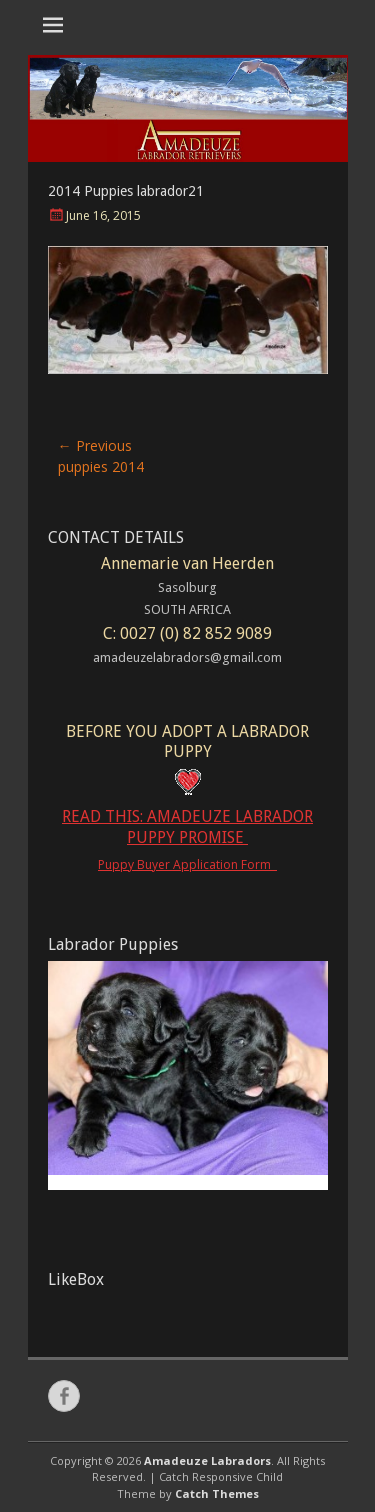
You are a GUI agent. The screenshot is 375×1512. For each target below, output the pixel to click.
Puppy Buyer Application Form (187, 864)
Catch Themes (217, 1493)
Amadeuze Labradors (207, 1460)
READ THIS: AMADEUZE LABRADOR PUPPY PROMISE (187, 827)
